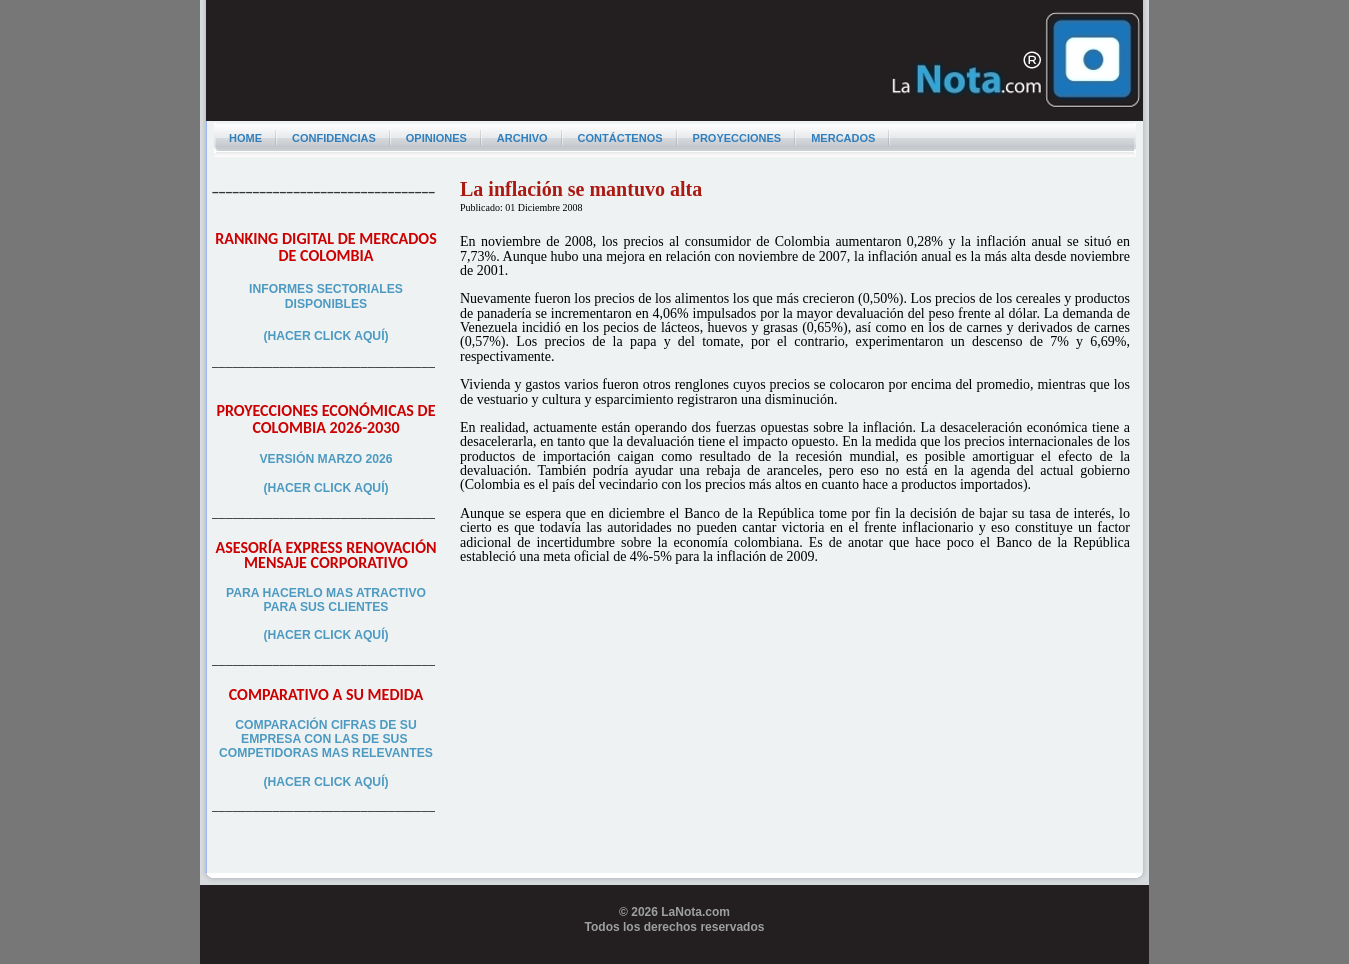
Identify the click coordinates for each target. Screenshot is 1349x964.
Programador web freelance (674, 956)
